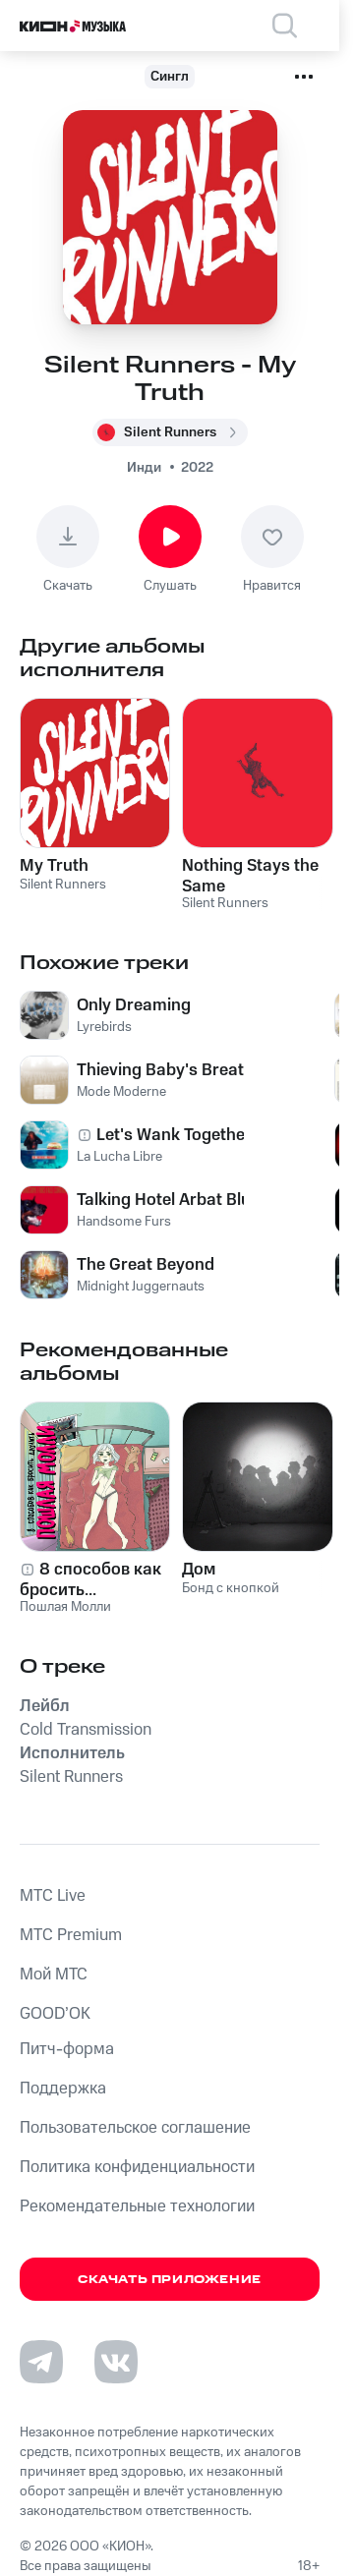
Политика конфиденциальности (137, 2167)
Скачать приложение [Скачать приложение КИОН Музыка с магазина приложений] (170, 2279)
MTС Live (53, 1896)
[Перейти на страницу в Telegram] (41, 2361)
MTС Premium (71, 1935)
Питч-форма (67, 2049)
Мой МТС (54, 1974)
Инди (144, 468)
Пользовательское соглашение (135, 2128)
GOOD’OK (55, 2014)
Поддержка (63, 2088)
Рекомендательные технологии (137, 2206)
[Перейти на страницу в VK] (116, 2361)
